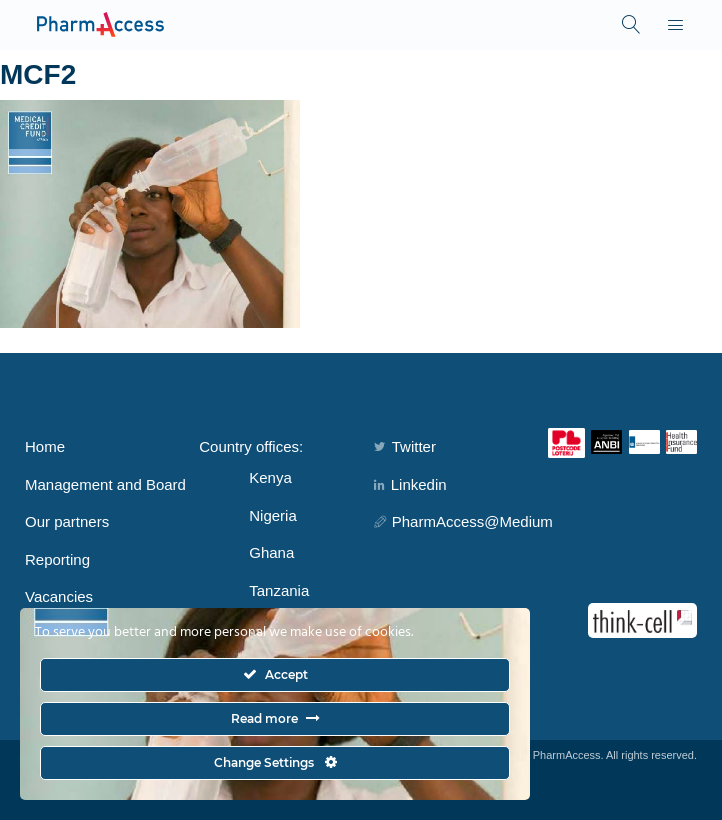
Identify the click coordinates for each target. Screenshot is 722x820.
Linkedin (410, 484)
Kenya (270, 477)
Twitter (405, 446)
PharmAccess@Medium (463, 521)
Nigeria (273, 515)
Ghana (271, 552)
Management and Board (105, 484)
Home (45, 446)
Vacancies (59, 596)
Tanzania (279, 590)
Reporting (57, 559)
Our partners (67, 521)
